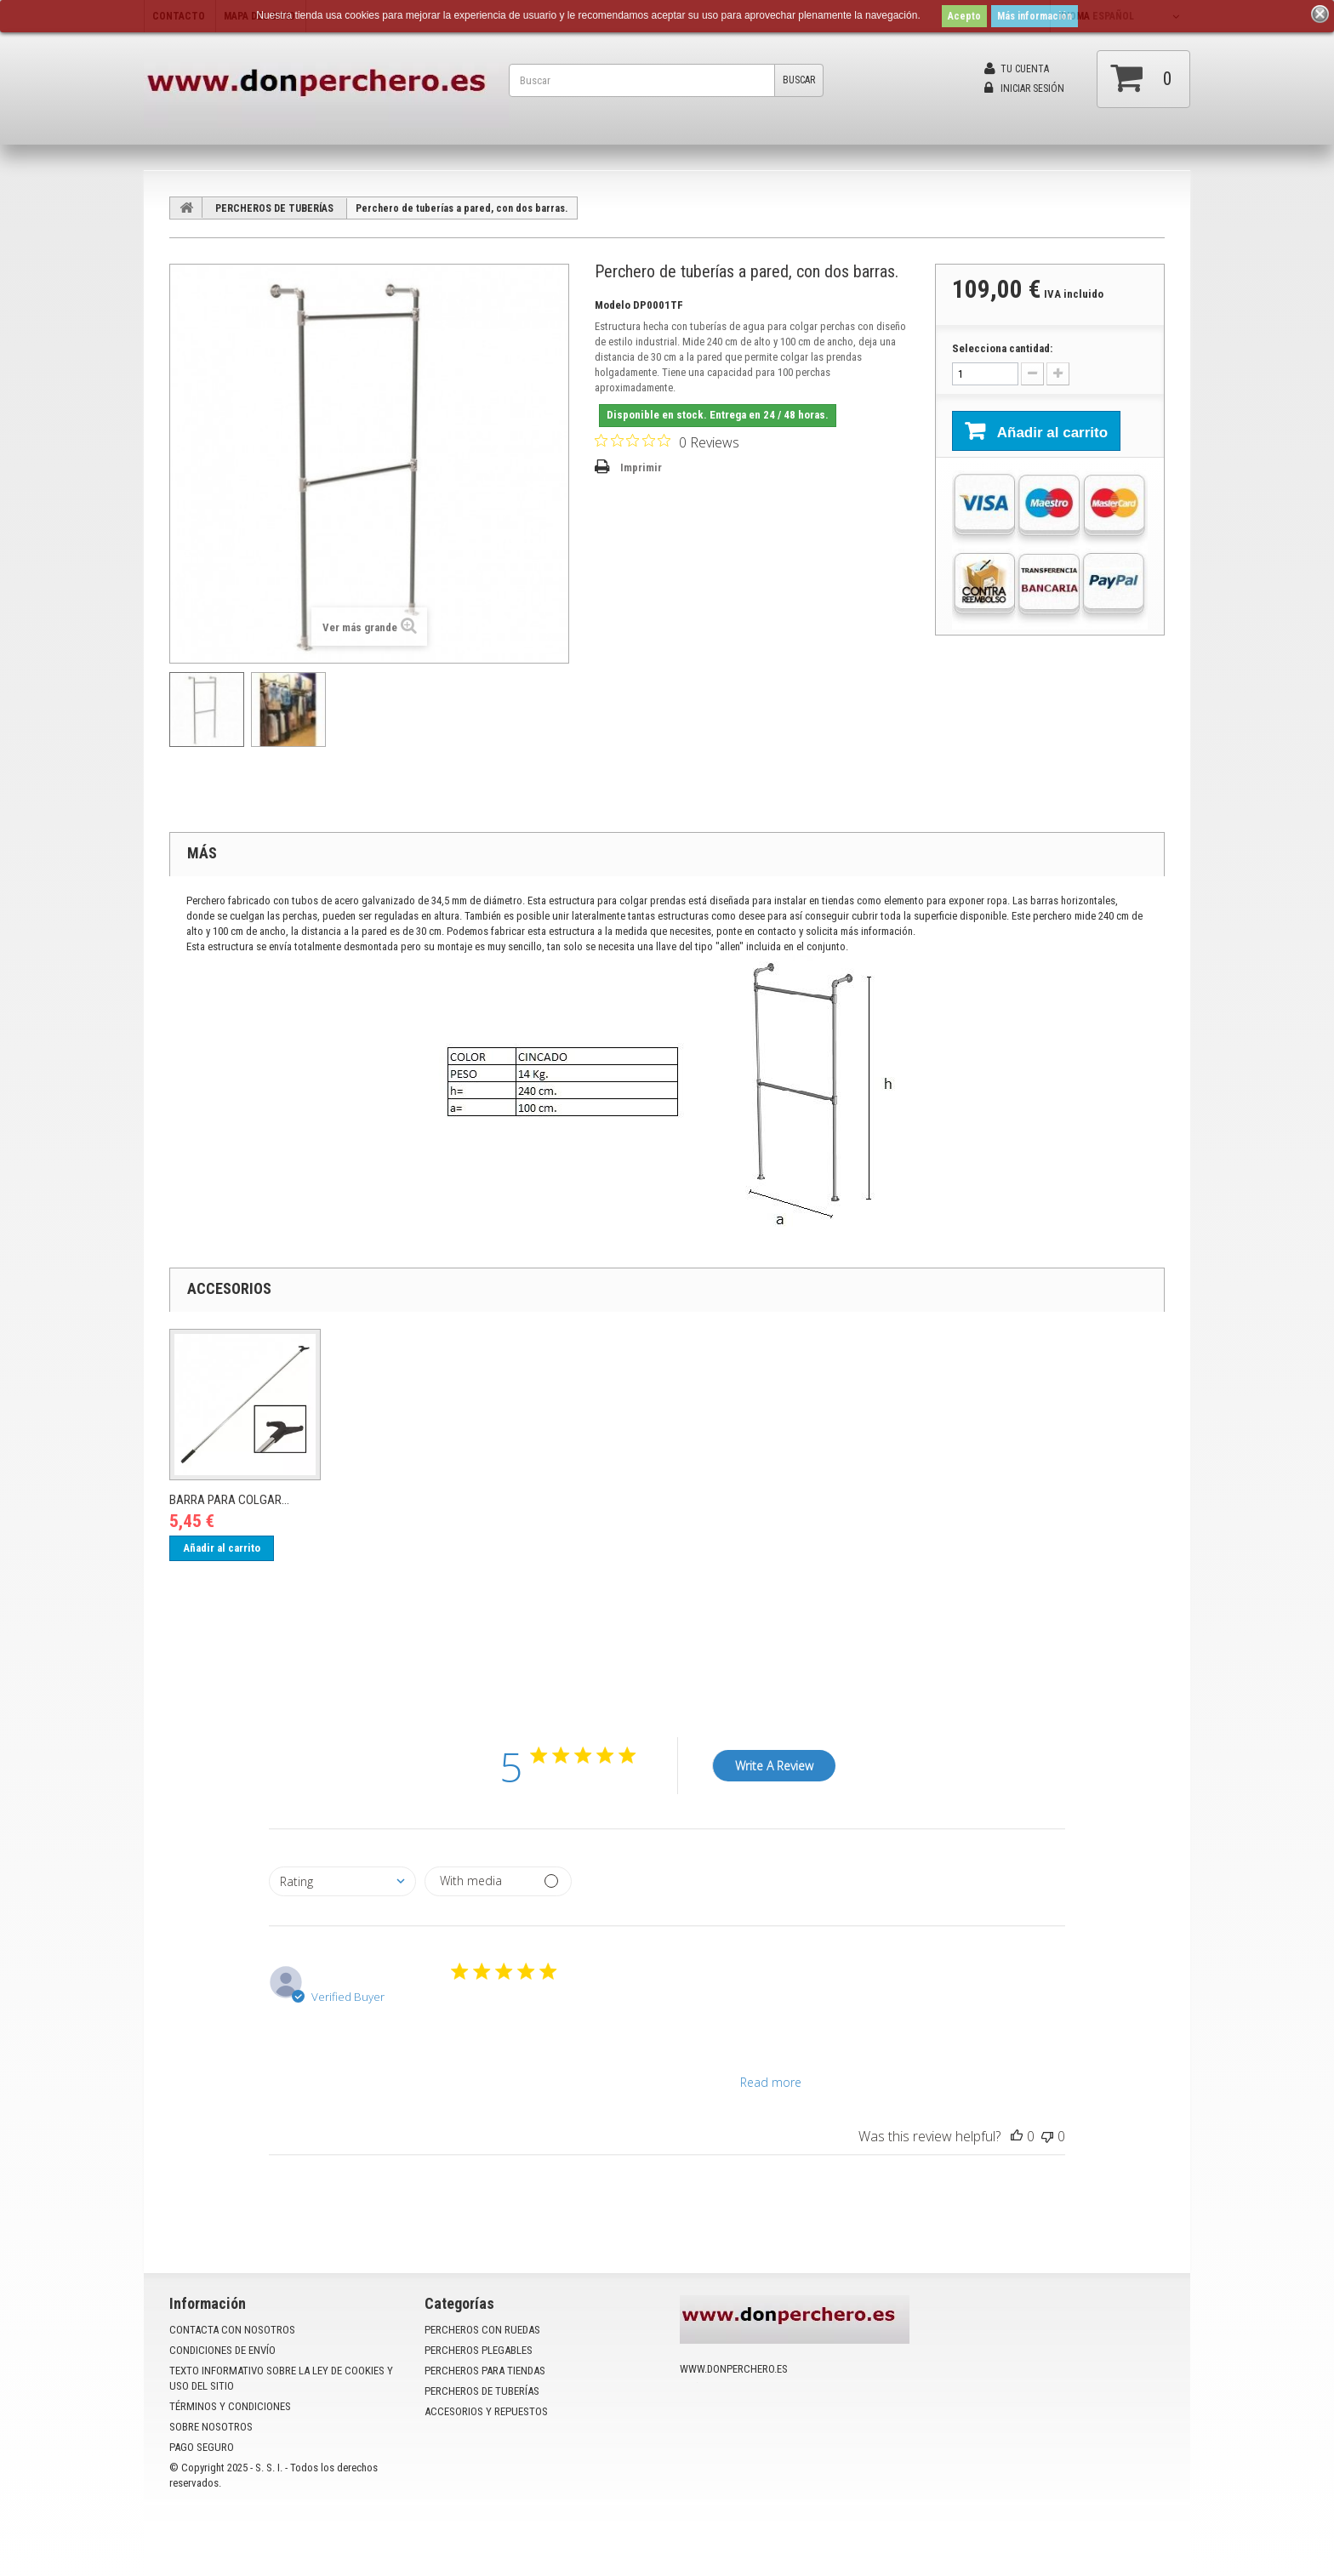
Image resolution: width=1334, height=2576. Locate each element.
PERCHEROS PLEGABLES (479, 2350)
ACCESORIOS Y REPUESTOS (486, 2411)
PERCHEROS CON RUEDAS (482, 2329)
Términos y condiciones (230, 2406)
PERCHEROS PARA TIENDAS (485, 2370)
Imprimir (641, 467)
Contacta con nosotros (232, 2329)
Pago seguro (201, 2447)
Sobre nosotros (211, 2426)
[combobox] (342, 1881)
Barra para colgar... (229, 1499)
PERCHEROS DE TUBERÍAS (274, 208)
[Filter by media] (498, 1881)
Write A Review (774, 1766)
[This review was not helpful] (1047, 2136)
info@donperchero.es (770, 2430)
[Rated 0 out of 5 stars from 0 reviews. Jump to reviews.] (667, 441)
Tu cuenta (1016, 69)
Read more (770, 2082)
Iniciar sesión (1024, 88)
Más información (1034, 16)
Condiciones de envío (222, 2350)
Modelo (612, 305)
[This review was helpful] (1017, 2136)
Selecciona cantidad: (1002, 348)
